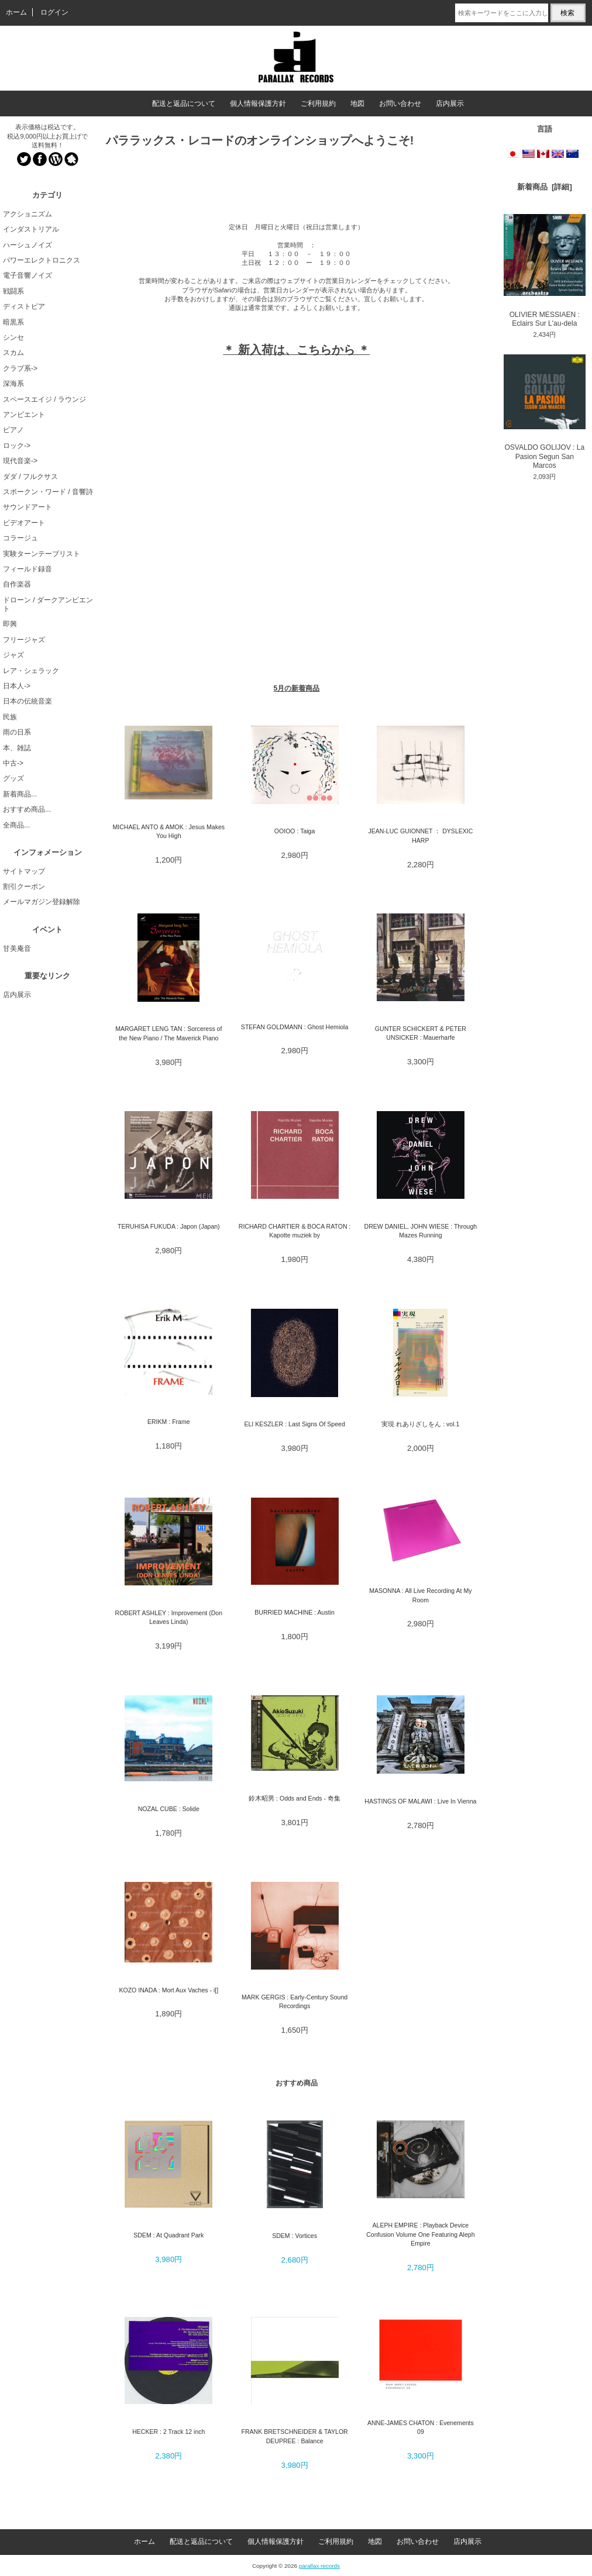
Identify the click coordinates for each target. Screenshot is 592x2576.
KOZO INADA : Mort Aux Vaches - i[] (168, 1990)
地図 (357, 103)
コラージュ (20, 538)
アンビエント (24, 415)
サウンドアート (27, 507)
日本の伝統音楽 (27, 701)
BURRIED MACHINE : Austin (294, 1612)
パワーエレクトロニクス (41, 260)
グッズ (13, 778)
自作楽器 (17, 584)
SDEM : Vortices (294, 2235)
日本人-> (16, 686)
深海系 (13, 384)
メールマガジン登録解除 (41, 902)
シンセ (13, 337)
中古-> (13, 763)
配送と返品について (183, 103)
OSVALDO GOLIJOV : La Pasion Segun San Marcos (545, 412)
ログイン (54, 12)
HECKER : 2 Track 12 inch (168, 2431)
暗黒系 (13, 322)
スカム (13, 353)
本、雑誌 (17, 748)
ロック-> (16, 446)
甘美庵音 (17, 948)
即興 (10, 624)
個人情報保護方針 (258, 103)
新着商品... (20, 794)
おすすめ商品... (27, 809)
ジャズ (13, 655)
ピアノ (13, 430)
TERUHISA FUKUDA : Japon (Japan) (169, 1226)
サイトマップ (24, 871)
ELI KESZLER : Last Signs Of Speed (294, 1423)
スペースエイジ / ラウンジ (44, 399)
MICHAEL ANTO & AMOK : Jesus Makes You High (168, 831)
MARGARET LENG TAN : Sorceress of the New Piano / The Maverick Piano (168, 1033)
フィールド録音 (27, 569)
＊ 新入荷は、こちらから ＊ (296, 349)
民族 (10, 717)
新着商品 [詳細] (544, 186)
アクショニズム (27, 214)
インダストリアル (31, 229)
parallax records (319, 2566)
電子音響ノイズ (27, 275)
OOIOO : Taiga (294, 830)
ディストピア (24, 306)
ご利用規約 (318, 103)
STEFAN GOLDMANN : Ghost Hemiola (294, 1026)
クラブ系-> (20, 368)
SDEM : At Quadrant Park (168, 2235)
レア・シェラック (31, 671)
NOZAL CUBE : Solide (168, 1808)
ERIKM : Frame (168, 1421)
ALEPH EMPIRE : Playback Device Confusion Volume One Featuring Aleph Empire (420, 2234)
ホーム (16, 12)
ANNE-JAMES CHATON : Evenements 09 (420, 2427)
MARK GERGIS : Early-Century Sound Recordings (294, 2001)
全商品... (16, 825)
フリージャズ (24, 640)
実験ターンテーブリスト (41, 554)
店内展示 (450, 103)
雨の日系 (17, 732)
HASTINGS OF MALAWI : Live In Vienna (420, 1801)
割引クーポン (24, 886)
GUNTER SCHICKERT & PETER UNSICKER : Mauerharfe (420, 1033)
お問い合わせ (400, 103)
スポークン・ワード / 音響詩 (48, 492)
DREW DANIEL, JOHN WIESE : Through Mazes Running (420, 1231)
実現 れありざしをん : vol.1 (420, 1423)
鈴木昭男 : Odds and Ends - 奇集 (294, 1798)
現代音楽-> (20, 461)
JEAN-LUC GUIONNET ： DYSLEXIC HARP (420, 835)
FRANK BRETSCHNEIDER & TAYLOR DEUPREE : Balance (294, 2436)
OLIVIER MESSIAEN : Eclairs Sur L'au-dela (545, 270)
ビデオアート (24, 523)
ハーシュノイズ (27, 245)
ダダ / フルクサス (30, 477)
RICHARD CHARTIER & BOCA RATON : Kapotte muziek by (295, 1231)
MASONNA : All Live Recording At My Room (420, 1595)
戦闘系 (13, 291)
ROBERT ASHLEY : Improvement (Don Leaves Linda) (168, 1617)
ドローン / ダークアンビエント (48, 604)
